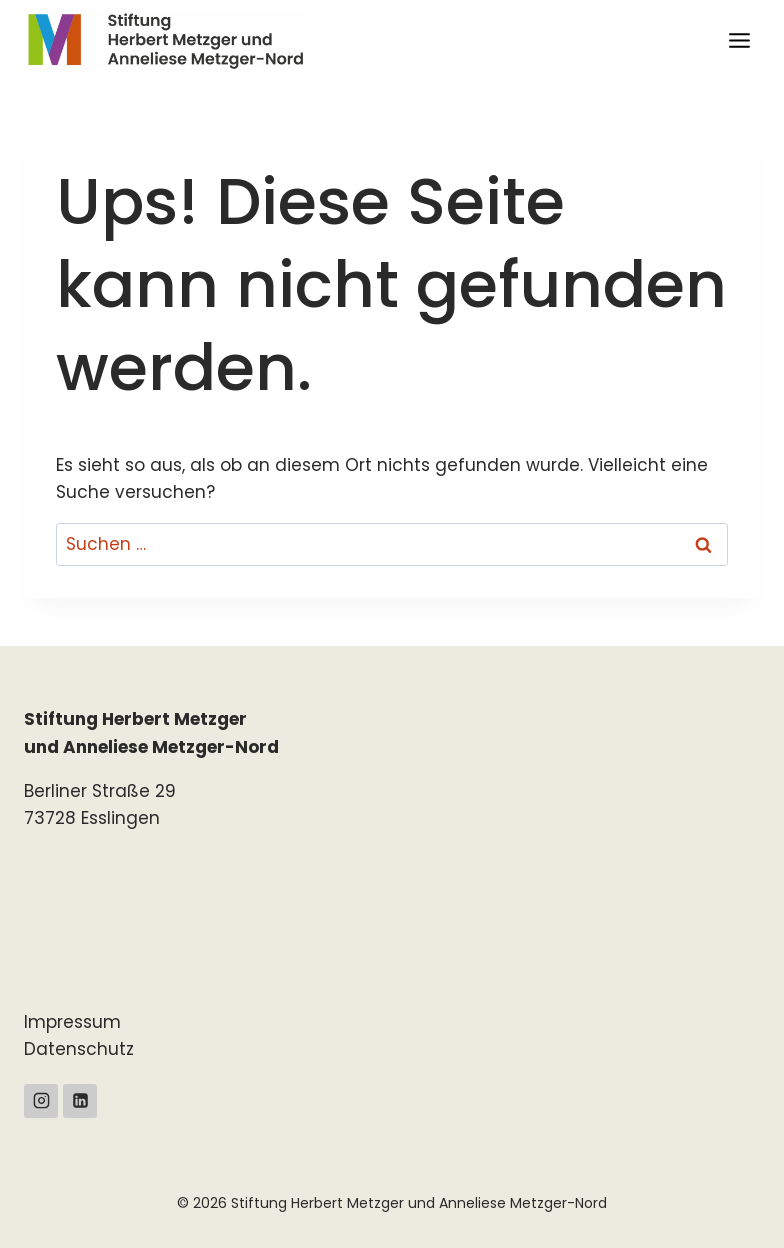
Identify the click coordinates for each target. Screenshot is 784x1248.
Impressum (72, 1022)
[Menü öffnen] (739, 40)
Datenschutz (79, 1049)
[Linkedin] (80, 1101)
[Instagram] (41, 1101)
